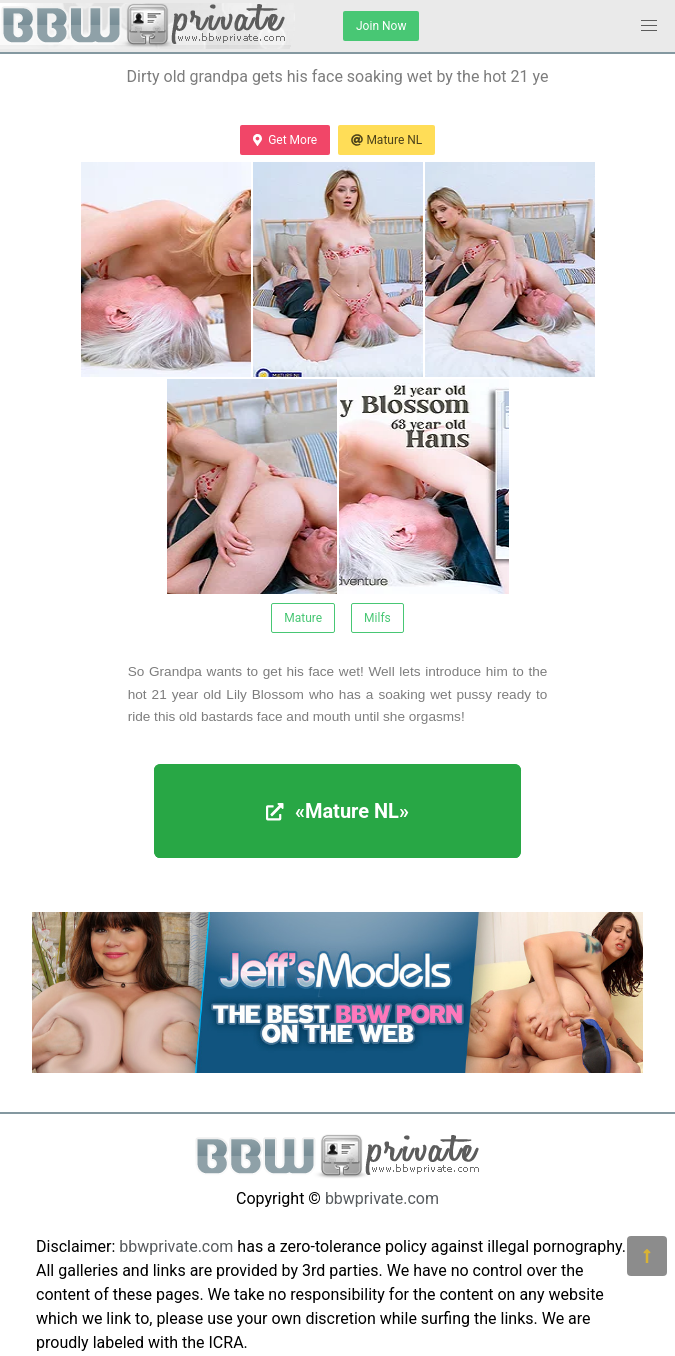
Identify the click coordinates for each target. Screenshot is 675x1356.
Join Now (381, 26)
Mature (303, 618)
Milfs (377, 618)
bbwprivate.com (382, 1198)
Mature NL (386, 140)
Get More (285, 140)
